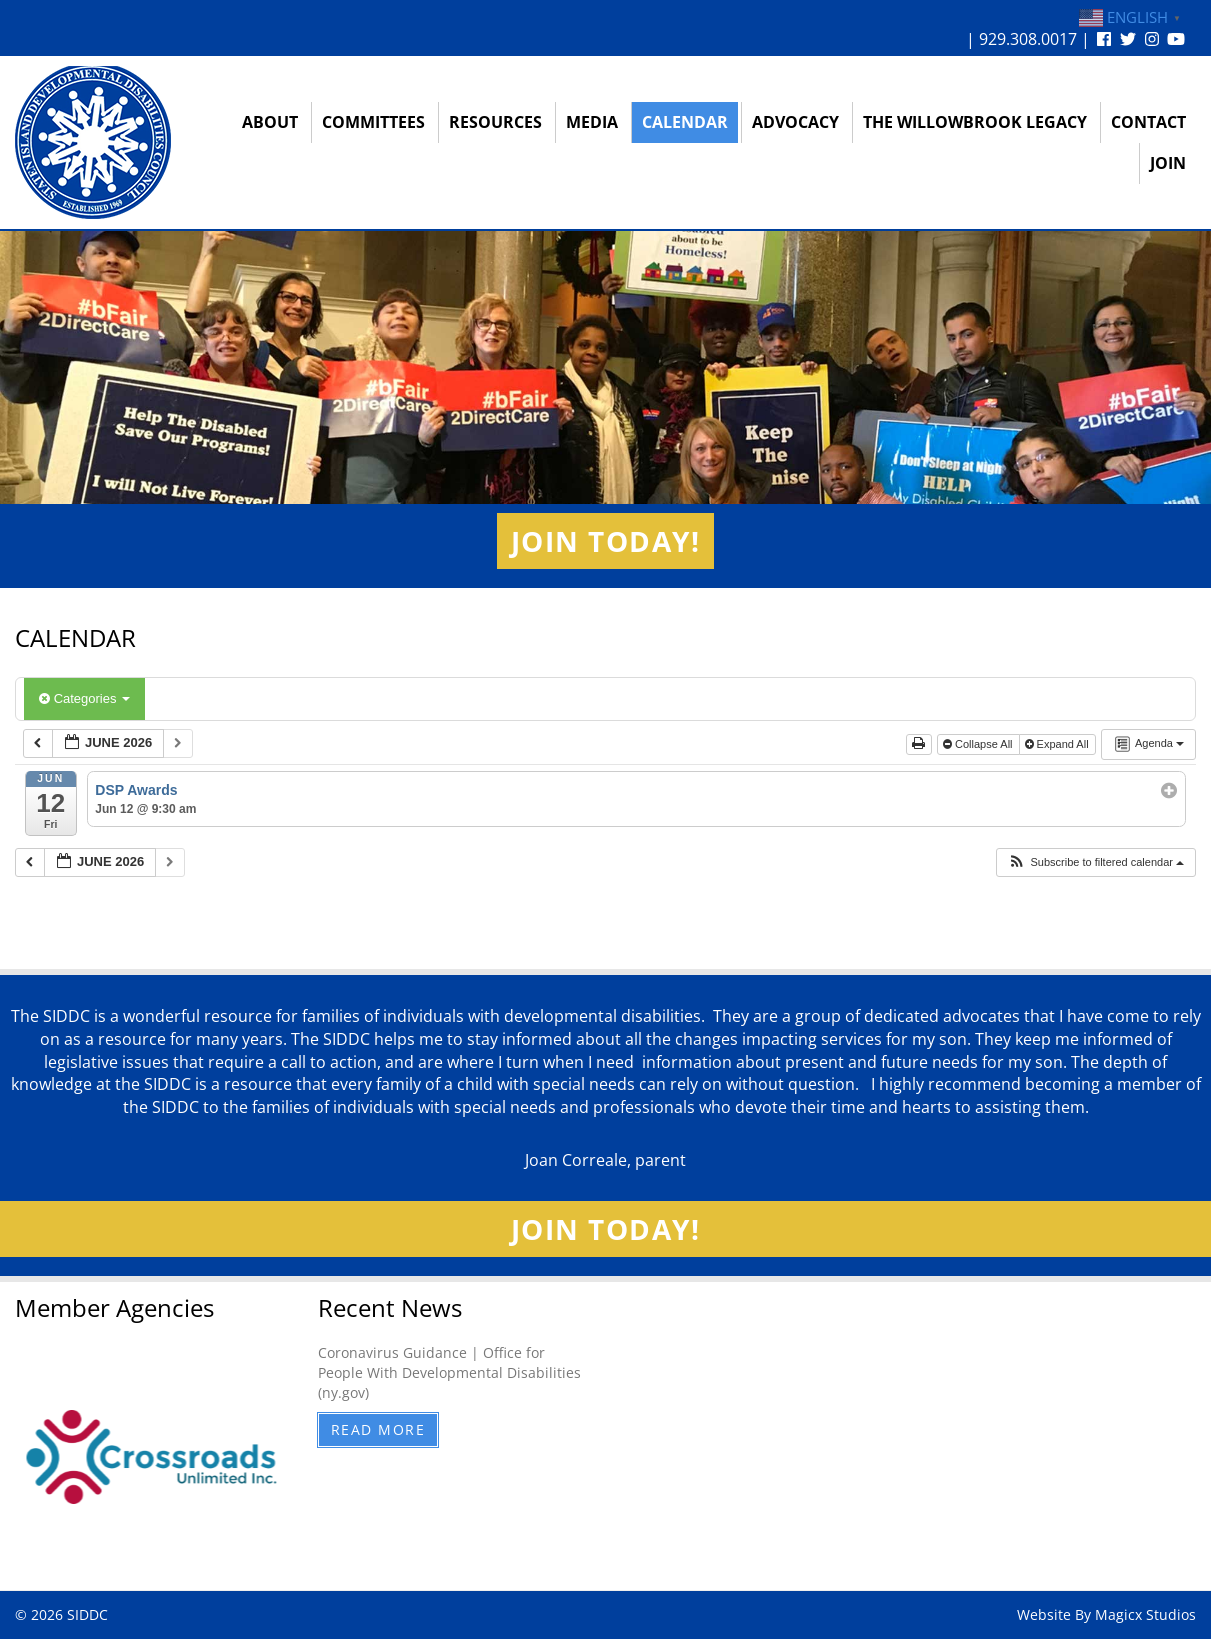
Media (592, 122)
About (270, 122)
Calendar (685, 122)
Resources (495, 122)
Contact (1148, 122)
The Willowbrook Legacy (975, 122)
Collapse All (979, 744)
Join (1168, 163)
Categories (84, 698)
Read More (378, 1429)
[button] (1095, 862)
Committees (373, 122)
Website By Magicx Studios (1106, 1614)
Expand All (1058, 744)
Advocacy (795, 122)
